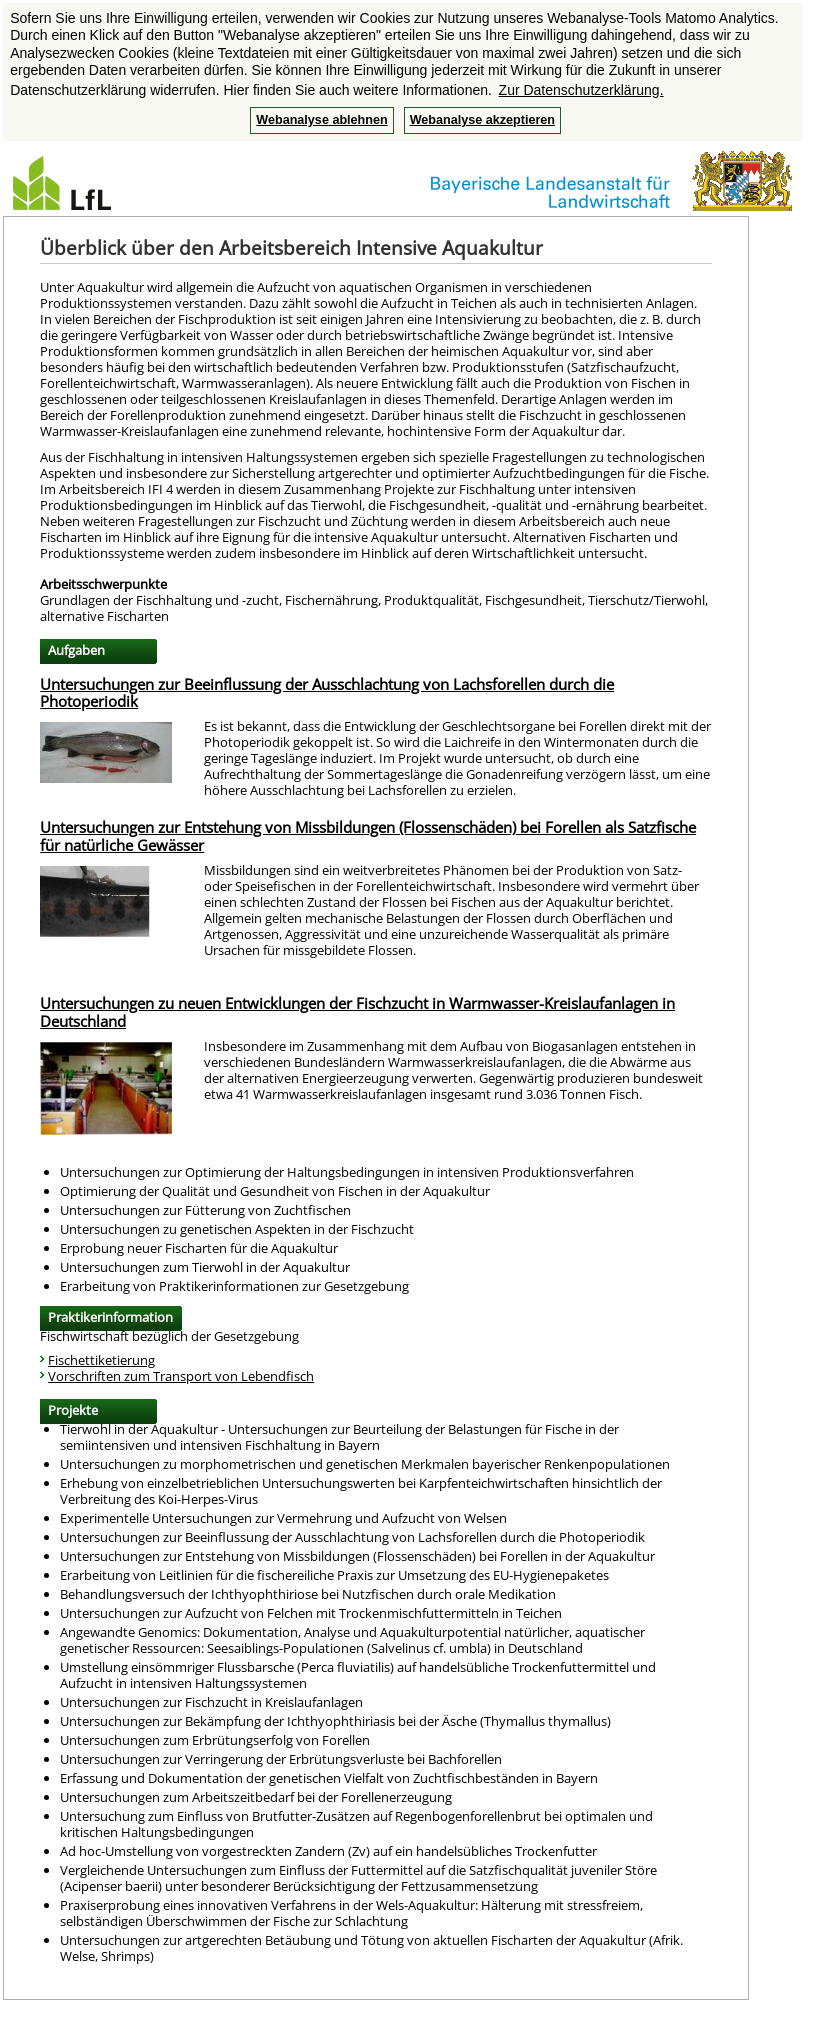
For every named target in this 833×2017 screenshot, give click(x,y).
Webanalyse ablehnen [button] (321, 120)
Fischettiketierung (101, 1360)
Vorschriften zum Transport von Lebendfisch (181, 1376)
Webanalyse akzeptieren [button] (482, 120)
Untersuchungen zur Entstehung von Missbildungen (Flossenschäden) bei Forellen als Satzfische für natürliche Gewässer (368, 836)
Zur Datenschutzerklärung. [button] (581, 90)
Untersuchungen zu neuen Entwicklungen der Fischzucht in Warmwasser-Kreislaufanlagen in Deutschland (357, 1012)
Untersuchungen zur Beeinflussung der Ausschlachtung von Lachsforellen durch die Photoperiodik (327, 693)
